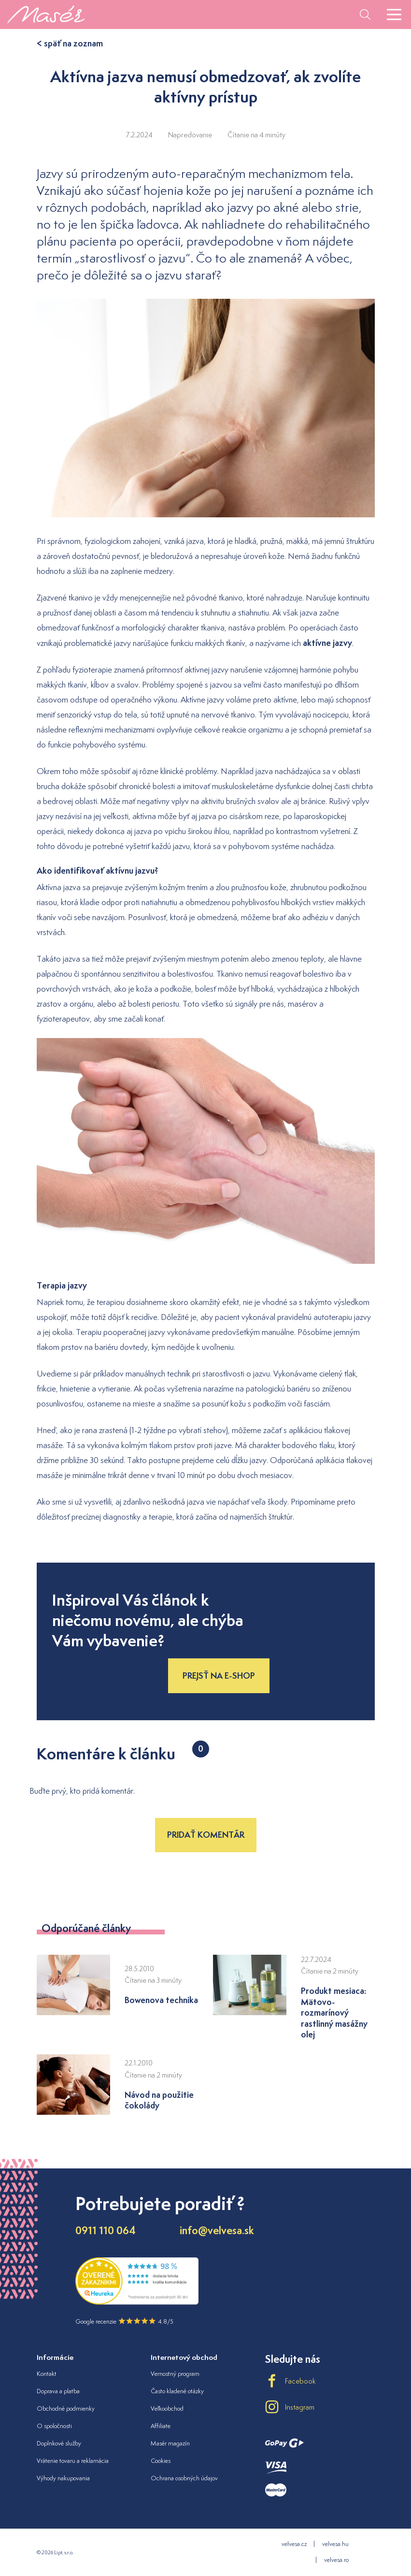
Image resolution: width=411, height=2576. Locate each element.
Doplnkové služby (59, 2443)
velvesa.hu (335, 2544)
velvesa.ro (336, 2560)
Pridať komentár (205, 1834)
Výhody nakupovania (63, 2478)
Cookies (160, 2461)
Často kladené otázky (177, 2391)
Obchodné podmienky (66, 2408)
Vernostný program (175, 2374)
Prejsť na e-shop (219, 1675)
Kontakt (47, 2374)
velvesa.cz (294, 2544)
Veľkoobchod (167, 2408)
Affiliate (160, 2426)
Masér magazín (170, 2443)
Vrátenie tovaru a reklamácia (73, 2461)
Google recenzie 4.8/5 (124, 2321)
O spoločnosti (54, 2426)
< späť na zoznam (70, 43)
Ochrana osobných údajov (184, 2478)
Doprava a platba (58, 2391)
